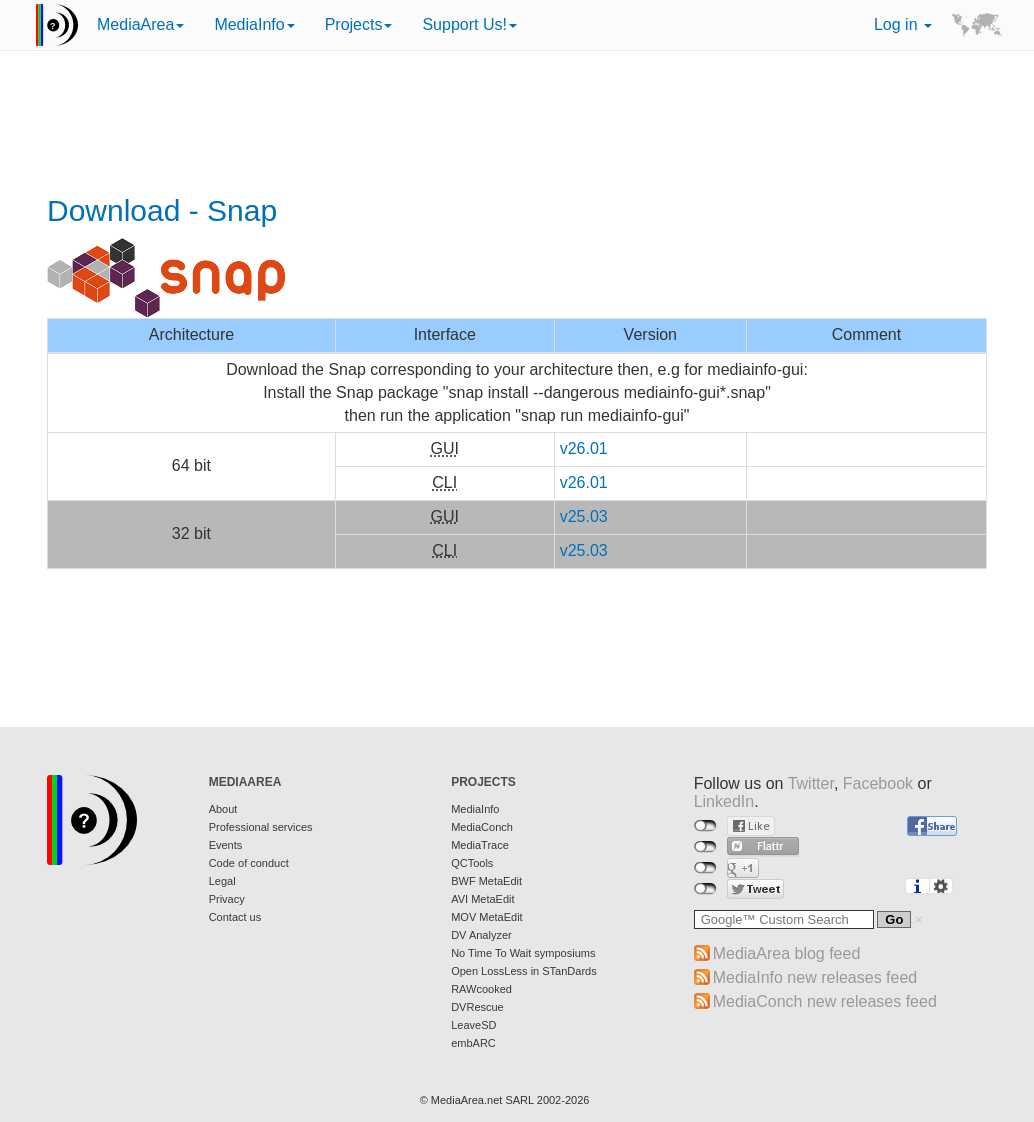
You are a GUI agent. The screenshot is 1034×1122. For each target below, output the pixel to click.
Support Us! (469, 24)
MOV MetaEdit (487, 917)
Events (226, 845)
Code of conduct (249, 863)
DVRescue (477, 1007)
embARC (473, 1043)
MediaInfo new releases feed (815, 977)
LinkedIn (724, 801)
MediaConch (482, 827)
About (223, 809)
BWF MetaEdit (486, 881)
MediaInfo (254, 24)
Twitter (811, 783)
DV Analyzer (481, 935)
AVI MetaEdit (482, 899)
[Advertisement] (517, 125)
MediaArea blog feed (787, 953)
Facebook (878, 783)
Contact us (235, 917)
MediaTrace (480, 845)
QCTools (472, 863)
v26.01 (584, 448)
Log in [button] (903, 24)
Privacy (227, 899)
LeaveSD (473, 1025)
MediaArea (140, 24)
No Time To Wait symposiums (523, 953)
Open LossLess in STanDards (524, 971)
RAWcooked (481, 989)
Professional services (261, 827)
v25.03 (584, 516)
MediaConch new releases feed (825, 1001)
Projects (359, 24)
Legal (222, 881)
